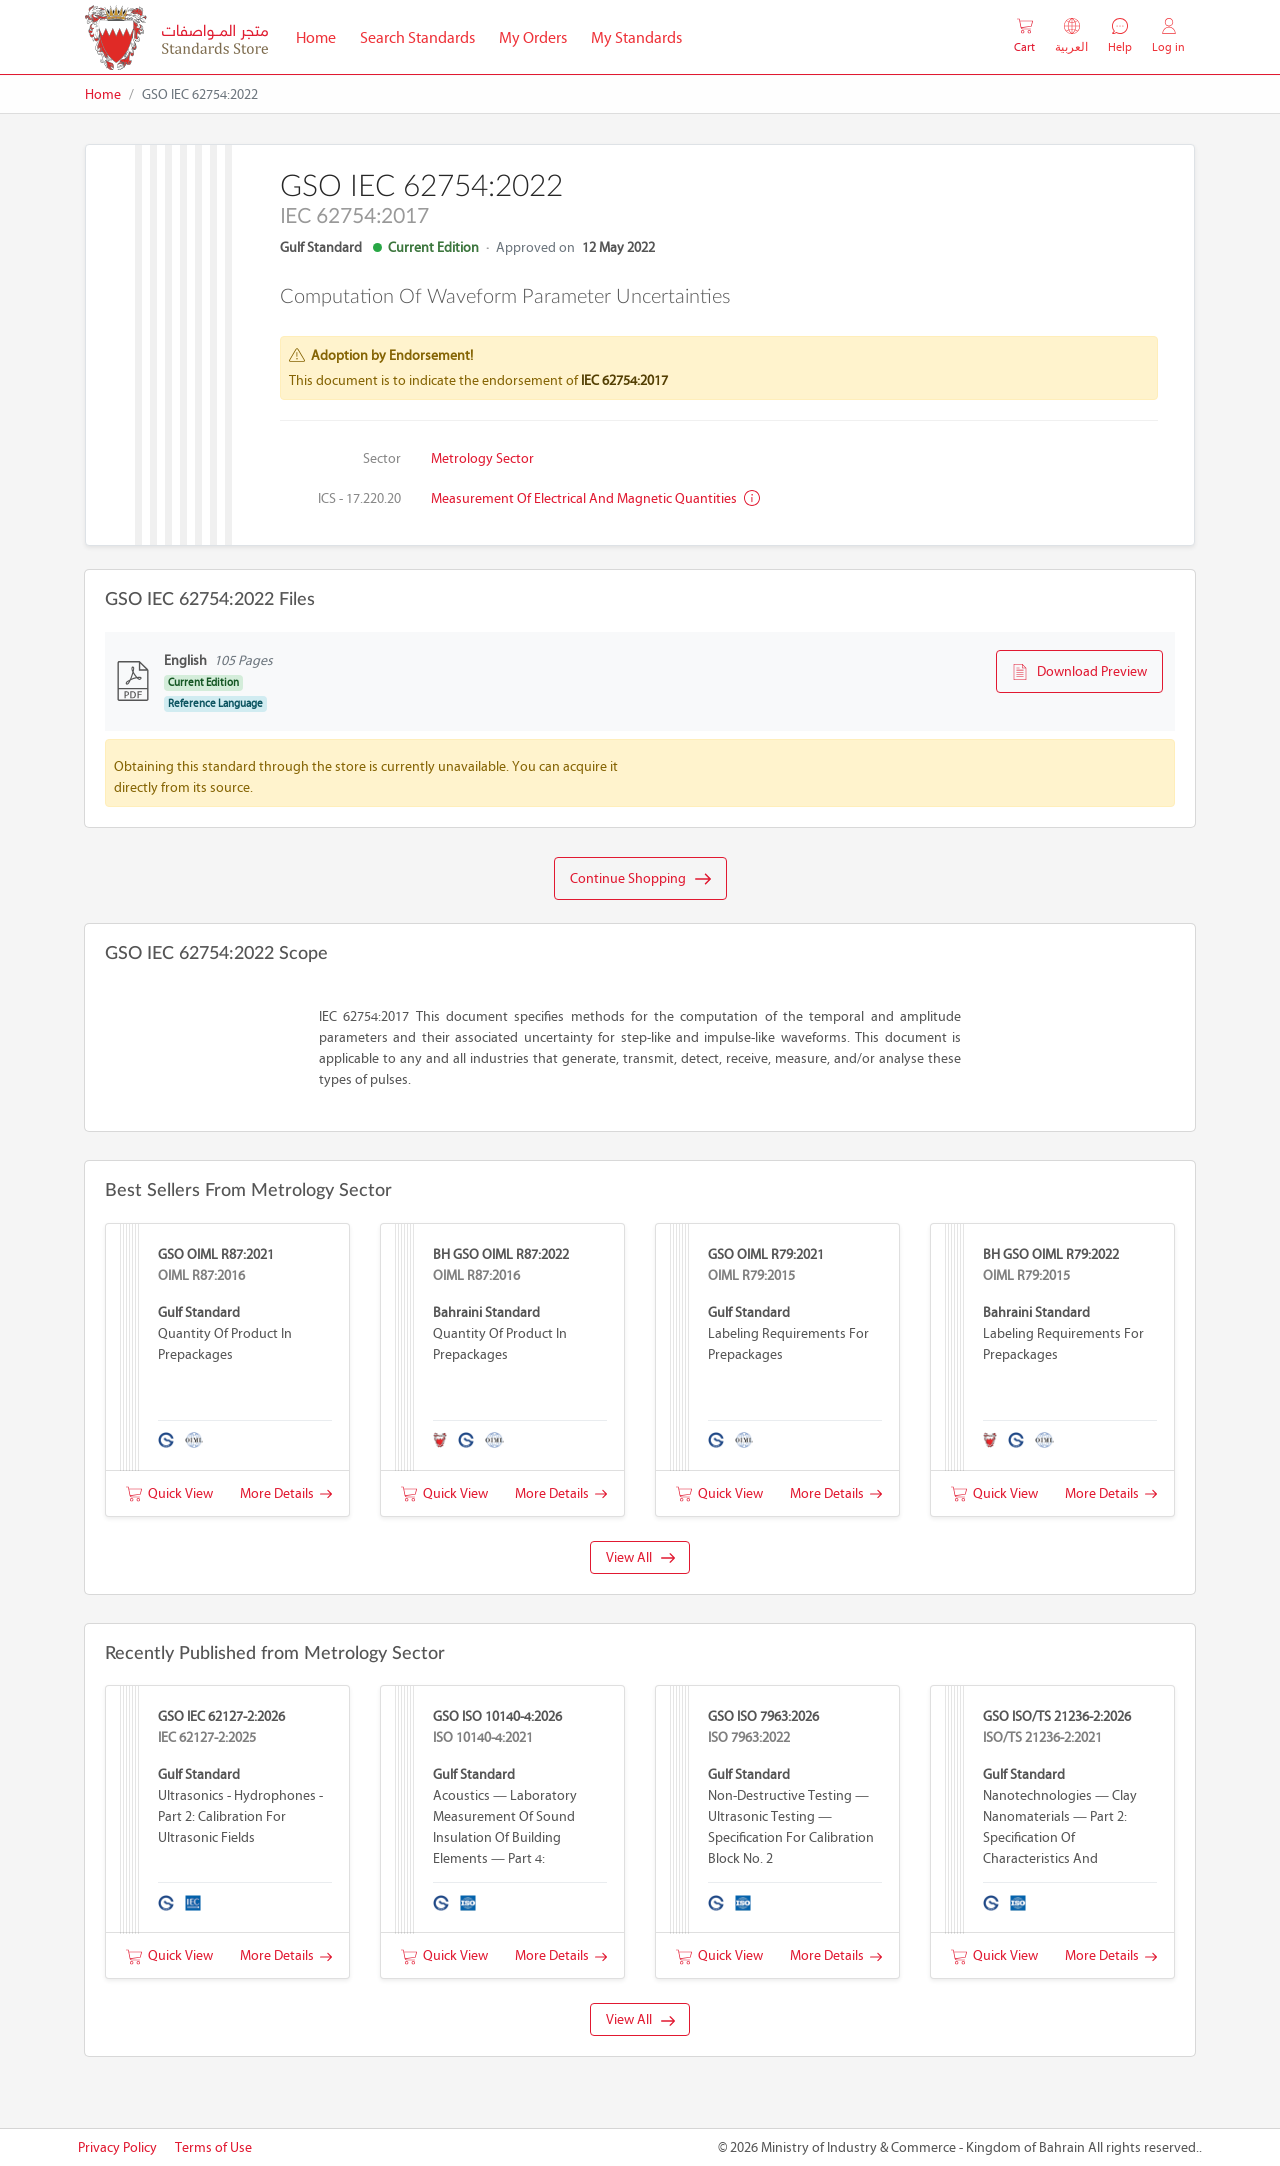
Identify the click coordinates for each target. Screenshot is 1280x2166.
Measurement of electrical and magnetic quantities (595, 498)
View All (640, 1557)
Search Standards (423, 36)
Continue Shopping (640, 879)
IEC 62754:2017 (624, 380)
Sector (382, 458)
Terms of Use (213, 2147)
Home (322, 36)
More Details (286, 1493)
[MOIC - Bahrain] (176, 37)
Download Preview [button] (1079, 672)
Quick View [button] (169, 1493)
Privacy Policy (117, 2147)
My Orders (533, 37)
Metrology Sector (482, 458)
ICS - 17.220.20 (359, 498)
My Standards (636, 37)
